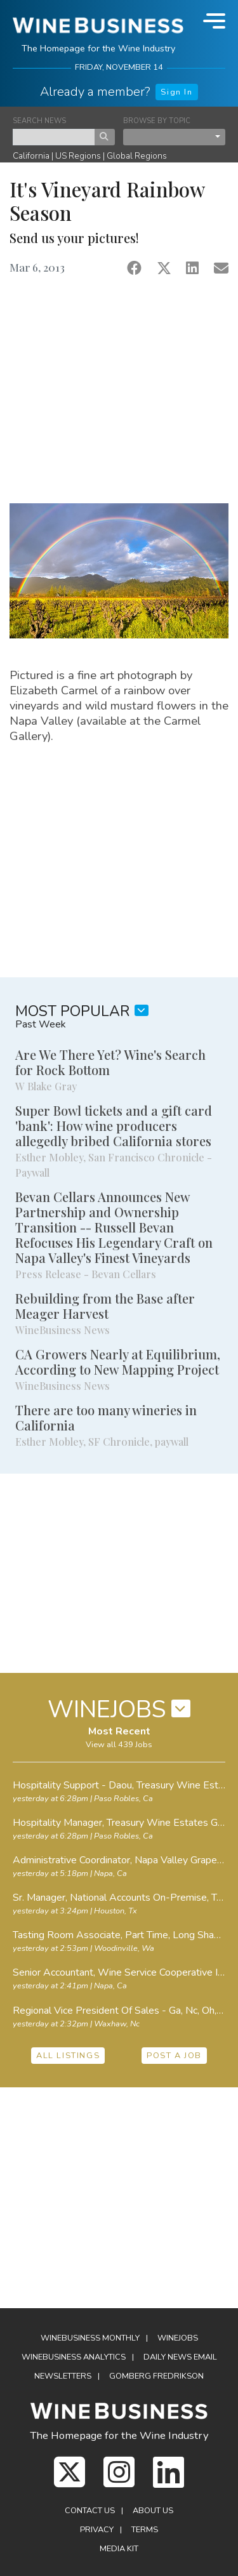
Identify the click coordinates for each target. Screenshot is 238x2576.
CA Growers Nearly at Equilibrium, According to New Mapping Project (117, 1361)
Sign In (176, 92)
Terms (144, 2529)
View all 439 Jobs (119, 1744)
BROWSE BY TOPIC (156, 121)
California (31, 156)
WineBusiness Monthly (90, 2338)
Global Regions (137, 156)
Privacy (97, 2529)
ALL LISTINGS (68, 2055)
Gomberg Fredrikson (156, 2376)
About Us (153, 2510)
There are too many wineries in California (106, 1417)
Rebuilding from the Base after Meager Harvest (105, 1306)
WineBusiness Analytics (74, 2357)
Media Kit (119, 2548)
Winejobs (177, 2338)
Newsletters (62, 2376)
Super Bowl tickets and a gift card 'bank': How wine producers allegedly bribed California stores (113, 1125)
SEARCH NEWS (39, 121)
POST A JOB (174, 2055)
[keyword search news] (54, 137)
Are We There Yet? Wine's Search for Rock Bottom (110, 1062)
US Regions (78, 156)
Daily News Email (180, 2357)
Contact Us (90, 2510)
